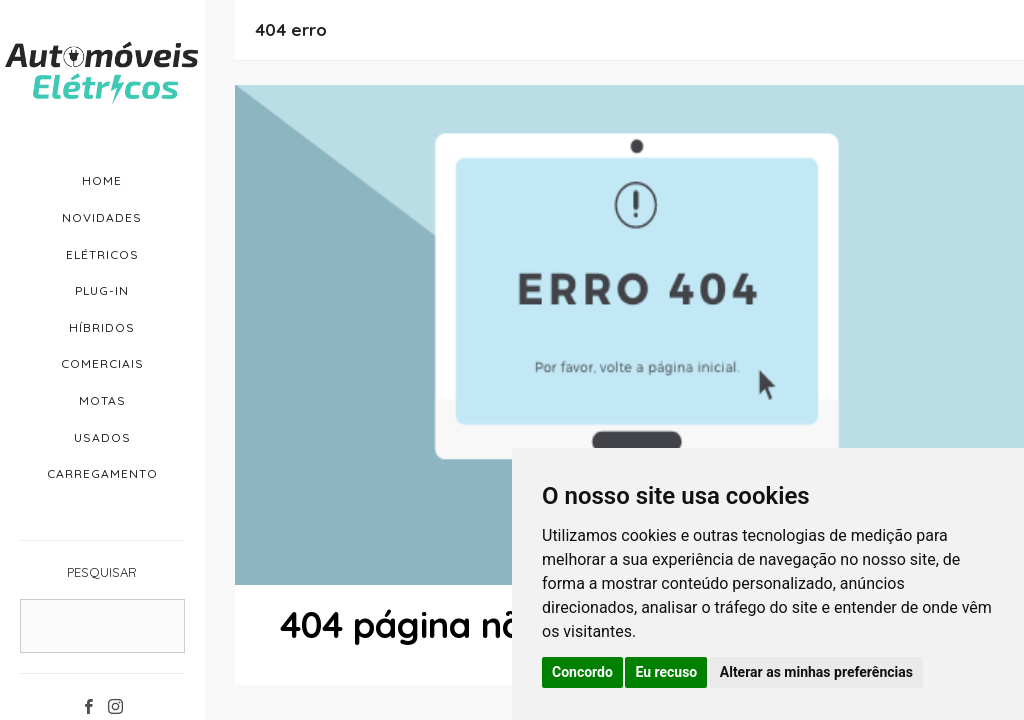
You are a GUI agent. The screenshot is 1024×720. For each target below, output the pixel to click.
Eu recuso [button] (666, 672)
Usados (102, 437)
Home (102, 180)
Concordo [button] (582, 672)
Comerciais (102, 363)
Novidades (102, 217)
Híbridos (102, 327)
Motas (102, 400)
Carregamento (102, 473)
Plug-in (102, 290)
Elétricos (102, 254)
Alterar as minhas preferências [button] (816, 672)
